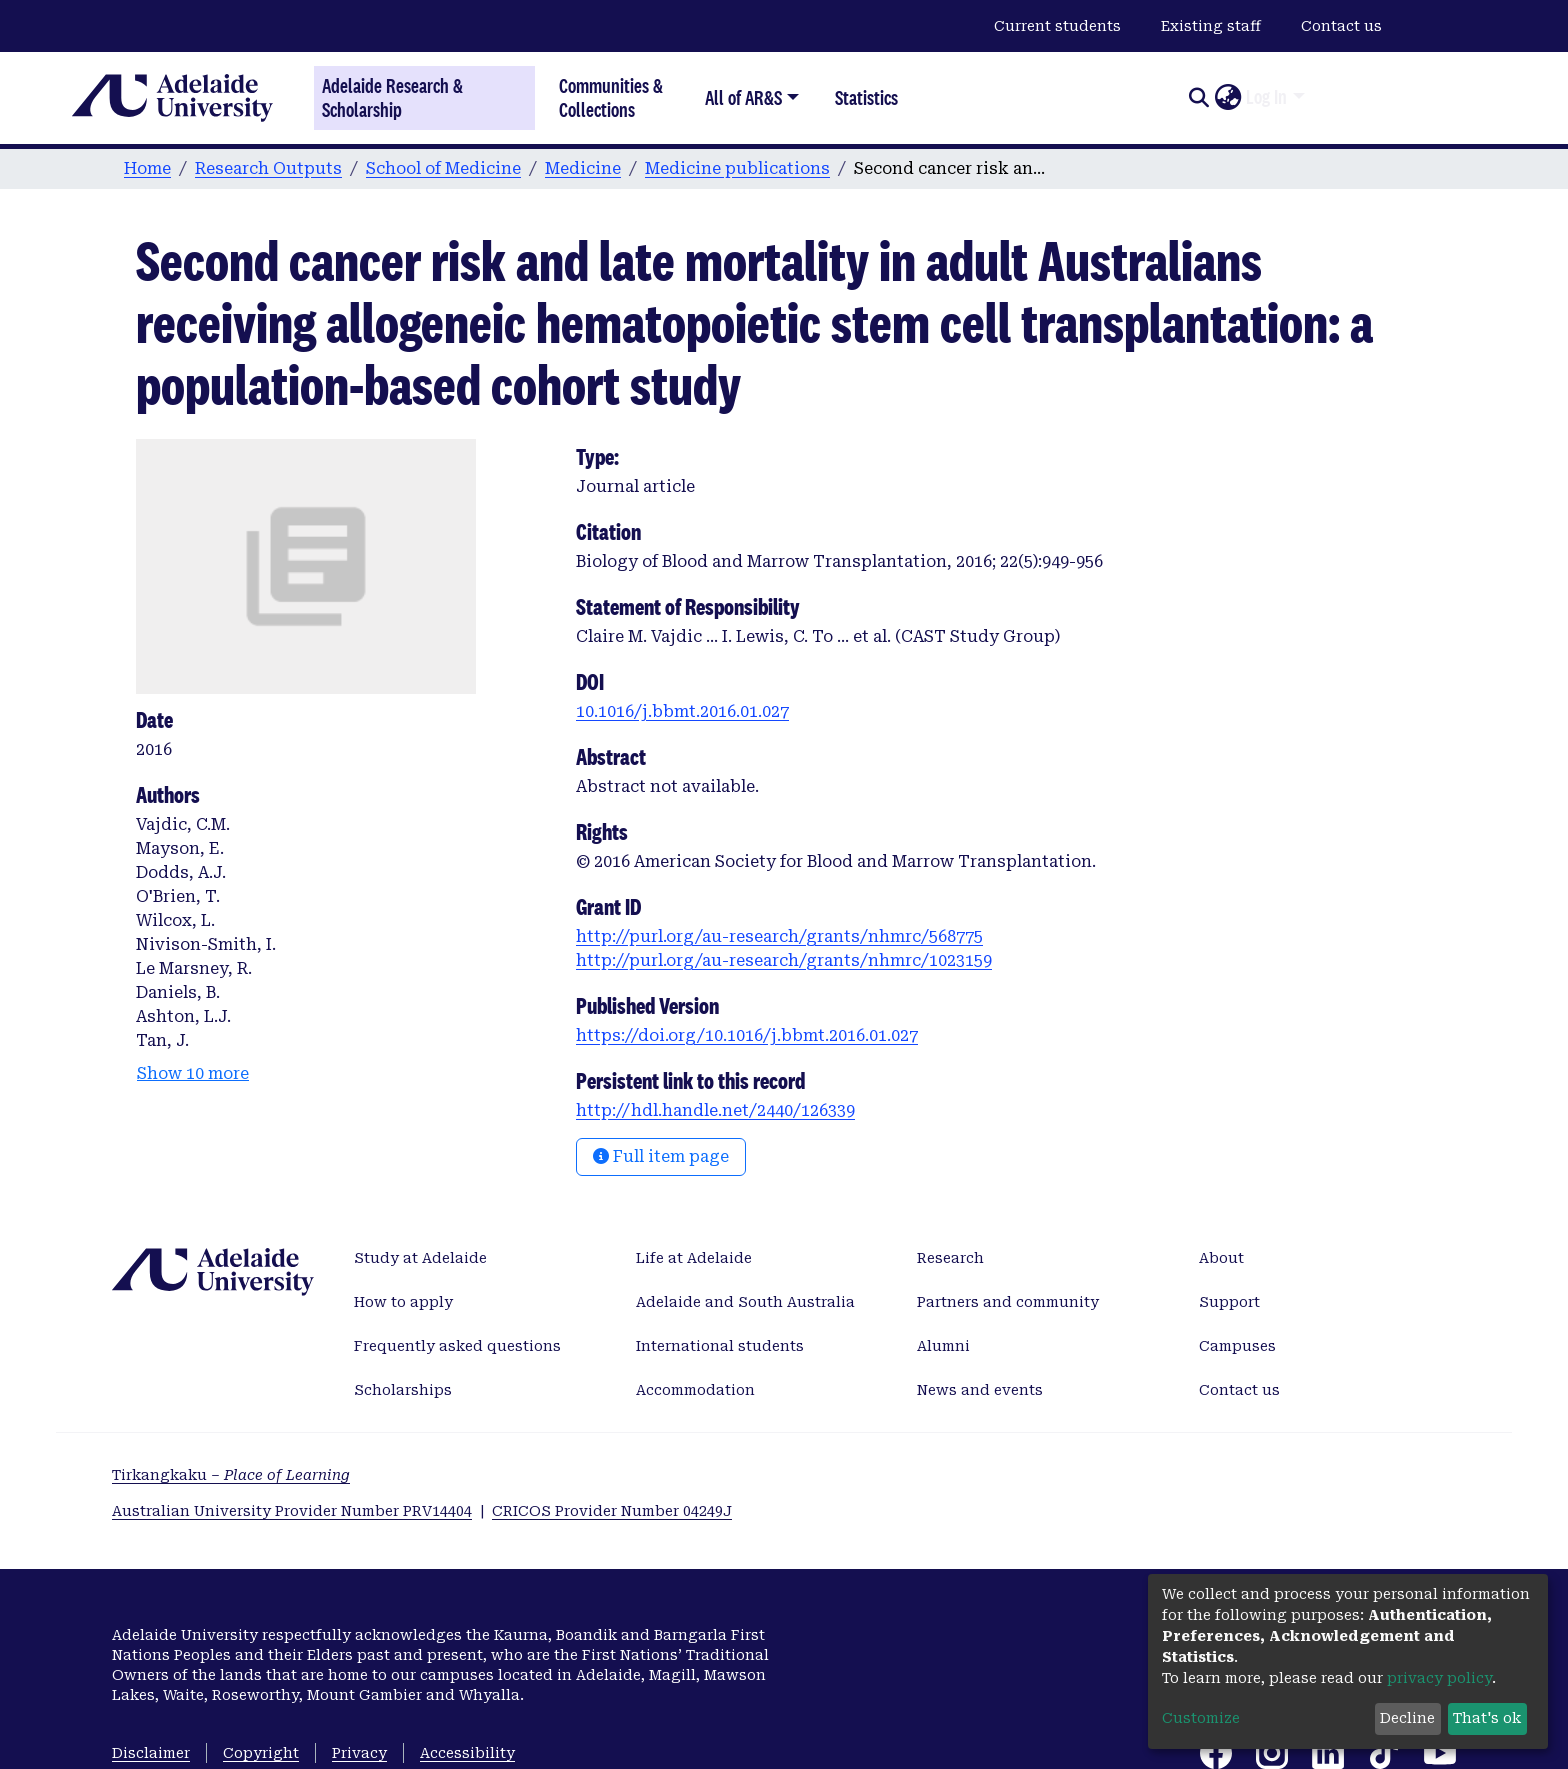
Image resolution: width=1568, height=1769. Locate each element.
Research (950, 1258)
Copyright (261, 1753)
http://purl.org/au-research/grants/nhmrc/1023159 (784, 960)
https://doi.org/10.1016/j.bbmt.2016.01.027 (747, 1035)
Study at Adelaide (420, 1258)
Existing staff (1211, 26)
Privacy (359, 1753)
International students (720, 1346)
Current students (1057, 26)
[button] (1227, 98)
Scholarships (403, 1390)
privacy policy (1439, 1678)
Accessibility (467, 1753)
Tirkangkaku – (231, 1475)
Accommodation (695, 1390)
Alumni (943, 1346)
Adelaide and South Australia (745, 1302)
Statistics (866, 97)
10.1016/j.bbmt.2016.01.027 (682, 711)
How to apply (403, 1302)
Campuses (1237, 1346)
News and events (980, 1390)
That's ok (1487, 1718)
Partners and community (1008, 1302)
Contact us (1341, 26)
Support (1229, 1302)
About (1221, 1258)
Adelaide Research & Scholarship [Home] (392, 98)
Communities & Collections (611, 97)
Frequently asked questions (457, 1346)
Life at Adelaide (694, 1258)
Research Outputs (268, 168)
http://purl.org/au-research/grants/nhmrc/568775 (779, 936)
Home (147, 168)
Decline (1407, 1718)
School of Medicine (443, 168)
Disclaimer (151, 1753)
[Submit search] (1198, 98)
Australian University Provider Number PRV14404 (292, 1511)
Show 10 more (193, 1073)
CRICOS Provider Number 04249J (612, 1511)
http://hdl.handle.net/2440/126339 (715, 1110)
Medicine (583, 168)
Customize (1201, 1718)
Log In (1266, 97)
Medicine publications (737, 168)
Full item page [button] (661, 1156)
